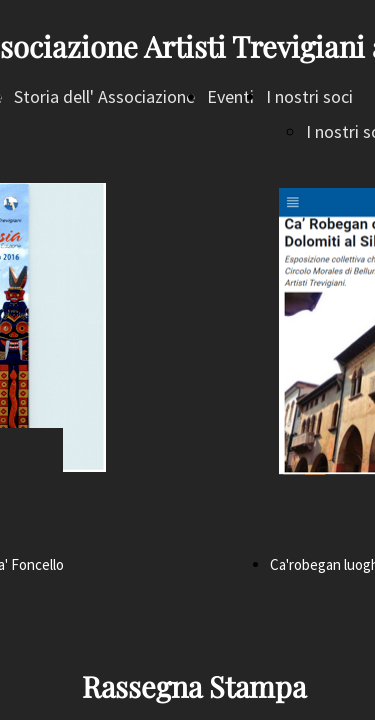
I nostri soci (309, 96)
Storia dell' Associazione (104, 96)
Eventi (230, 96)
